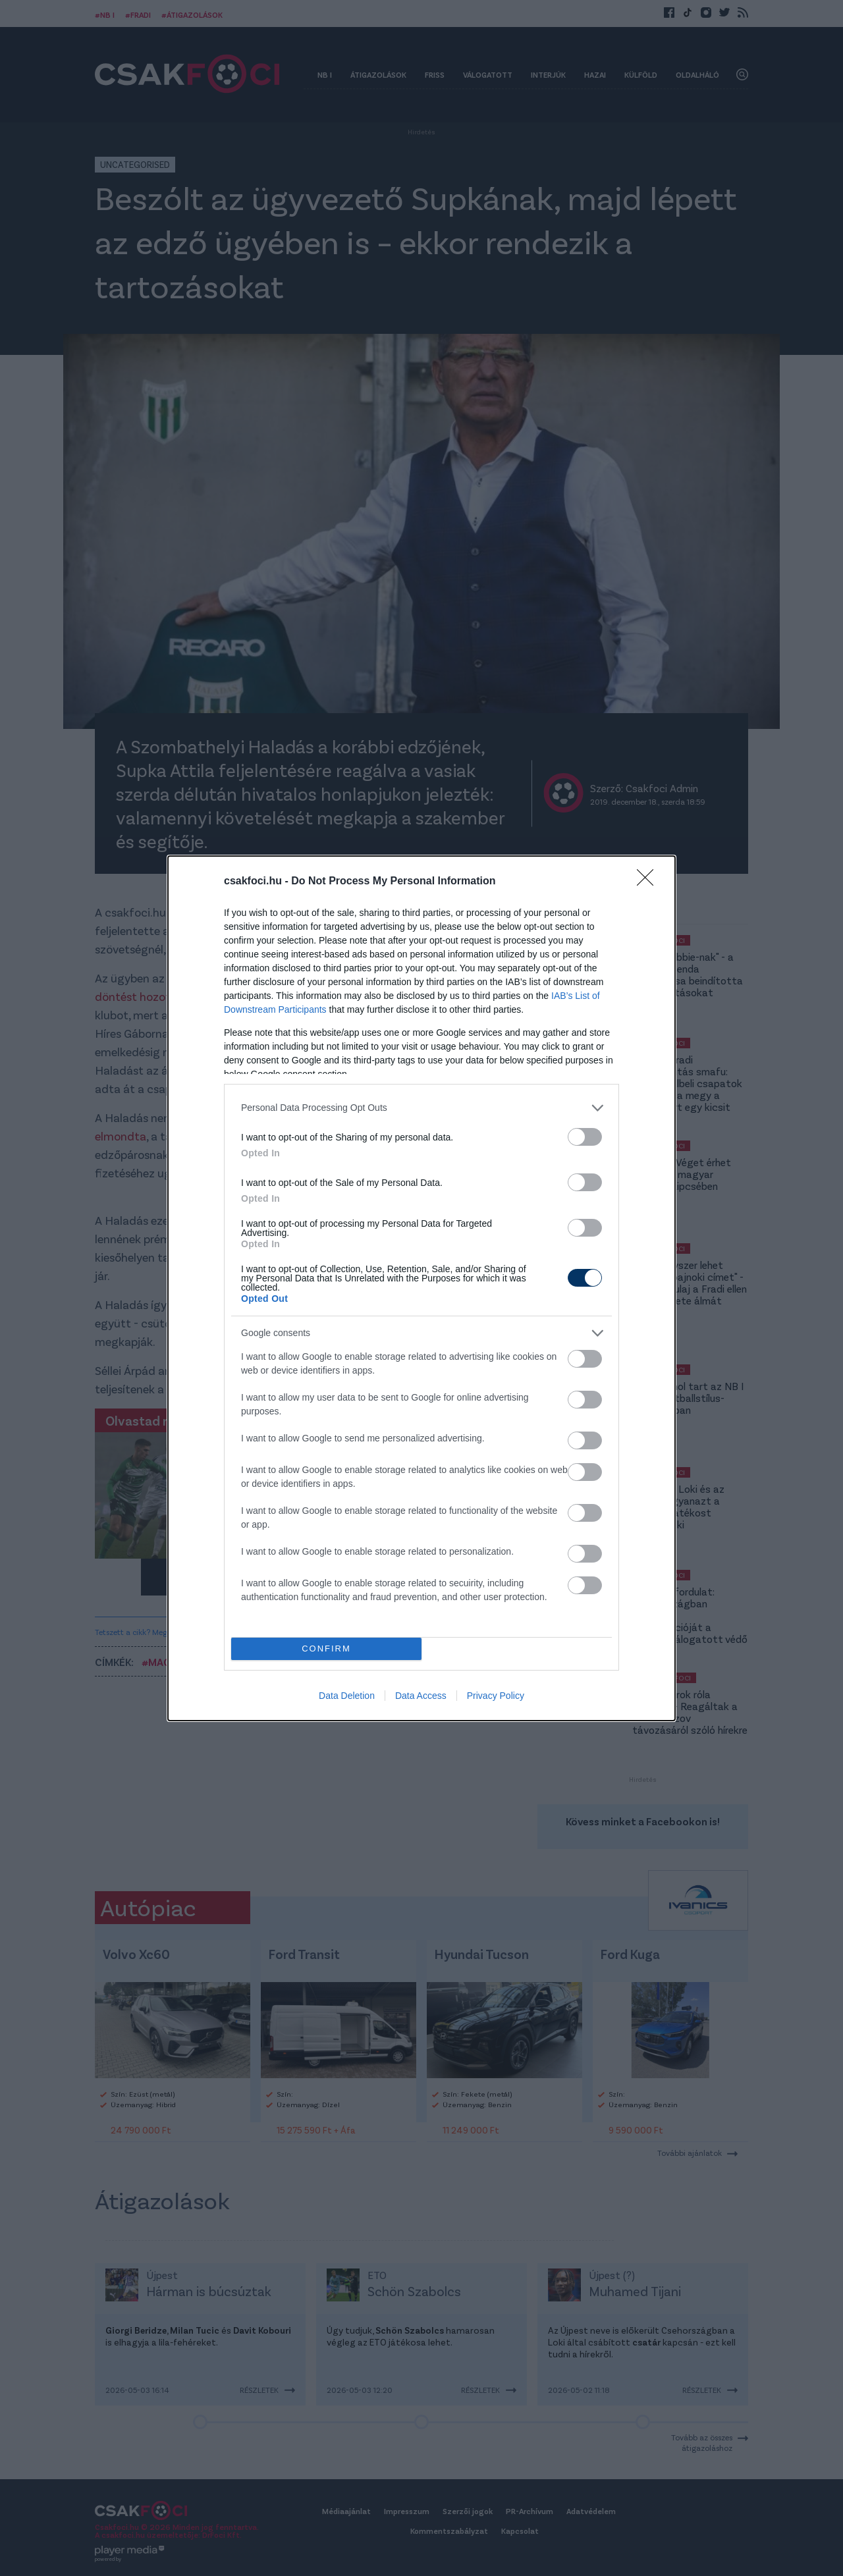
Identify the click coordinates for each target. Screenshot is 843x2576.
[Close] (649, 881)
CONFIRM (326, 1648)
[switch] (585, 1137)
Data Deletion (347, 1695)
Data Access (421, 1695)
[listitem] (421, 1108)
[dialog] (421, 1288)
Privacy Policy (495, 1695)
